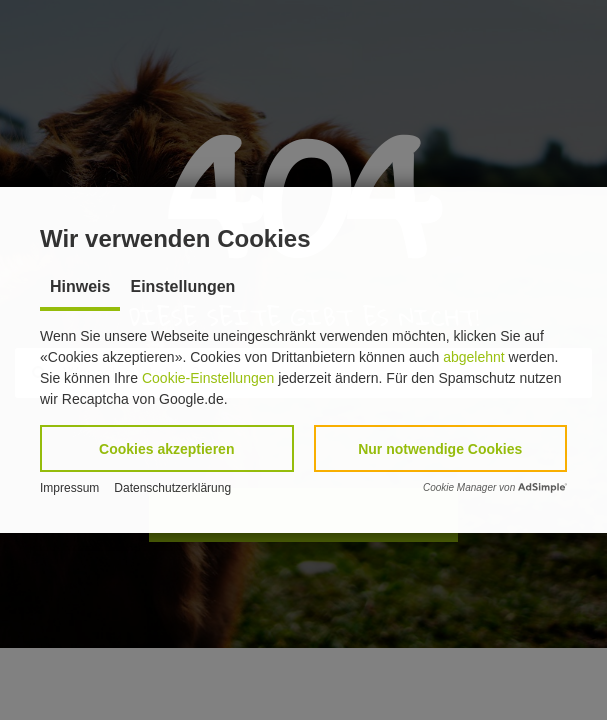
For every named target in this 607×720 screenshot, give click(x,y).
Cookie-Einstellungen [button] (208, 378)
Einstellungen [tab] (182, 286)
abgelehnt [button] (474, 357)
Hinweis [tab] (80, 286)
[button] (167, 448)
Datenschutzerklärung (172, 488)
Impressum (69, 488)
